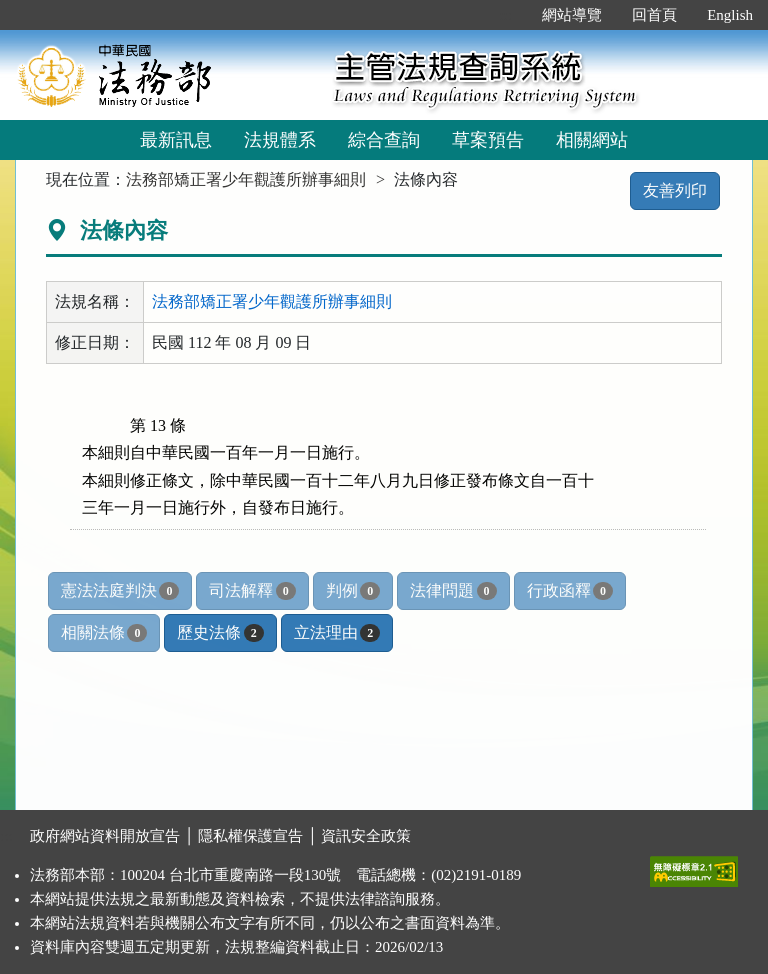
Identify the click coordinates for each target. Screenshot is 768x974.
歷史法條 (220, 633)
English (730, 15)
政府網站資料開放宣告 (105, 836)
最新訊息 (176, 140)
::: (506, 15)
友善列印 (675, 190)
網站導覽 (572, 15)
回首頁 (654, 15)
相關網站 (592, 140)
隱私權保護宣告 (250, 836)
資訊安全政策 (366, 836)
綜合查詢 (384, 140)
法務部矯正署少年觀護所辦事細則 (246, 179)
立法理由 (337, 633)
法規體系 (280, 140)
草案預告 (488, 140)
